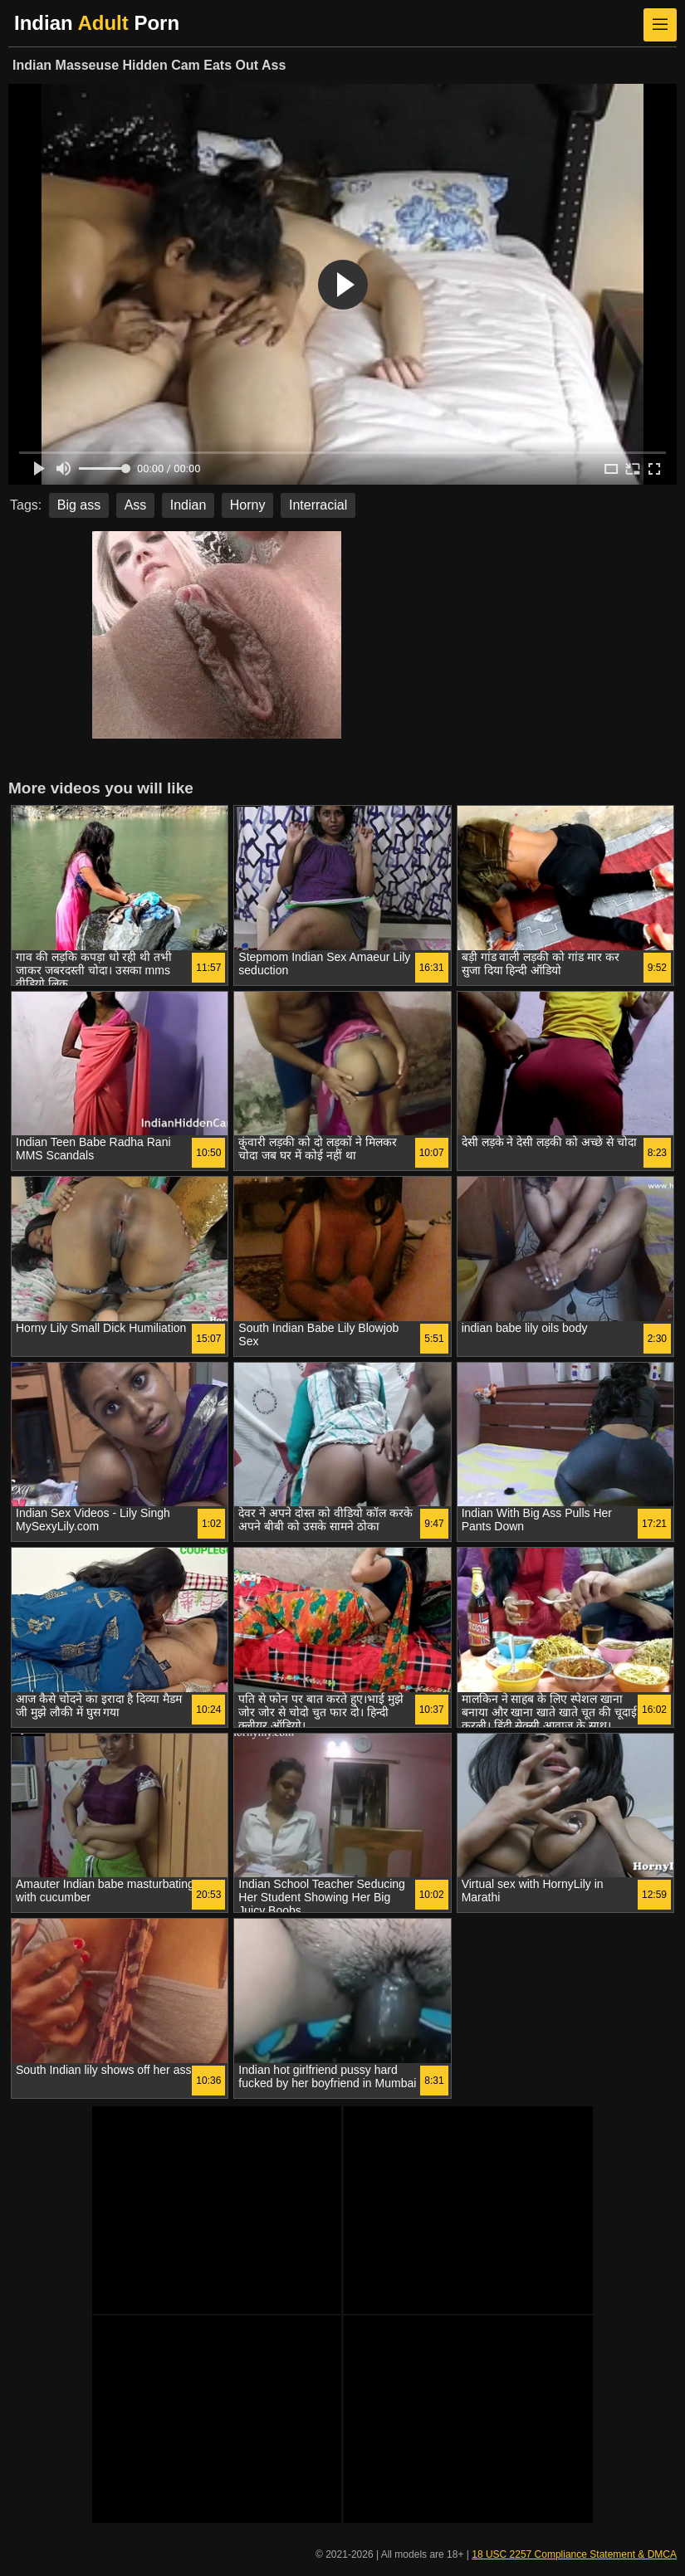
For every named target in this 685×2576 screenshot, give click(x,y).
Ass (136, 505)
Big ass (78, 505)
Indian (188, 505)
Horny (248, 505)
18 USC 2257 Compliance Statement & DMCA (574, 2554)
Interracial (318, 505)
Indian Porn (96, 23)
